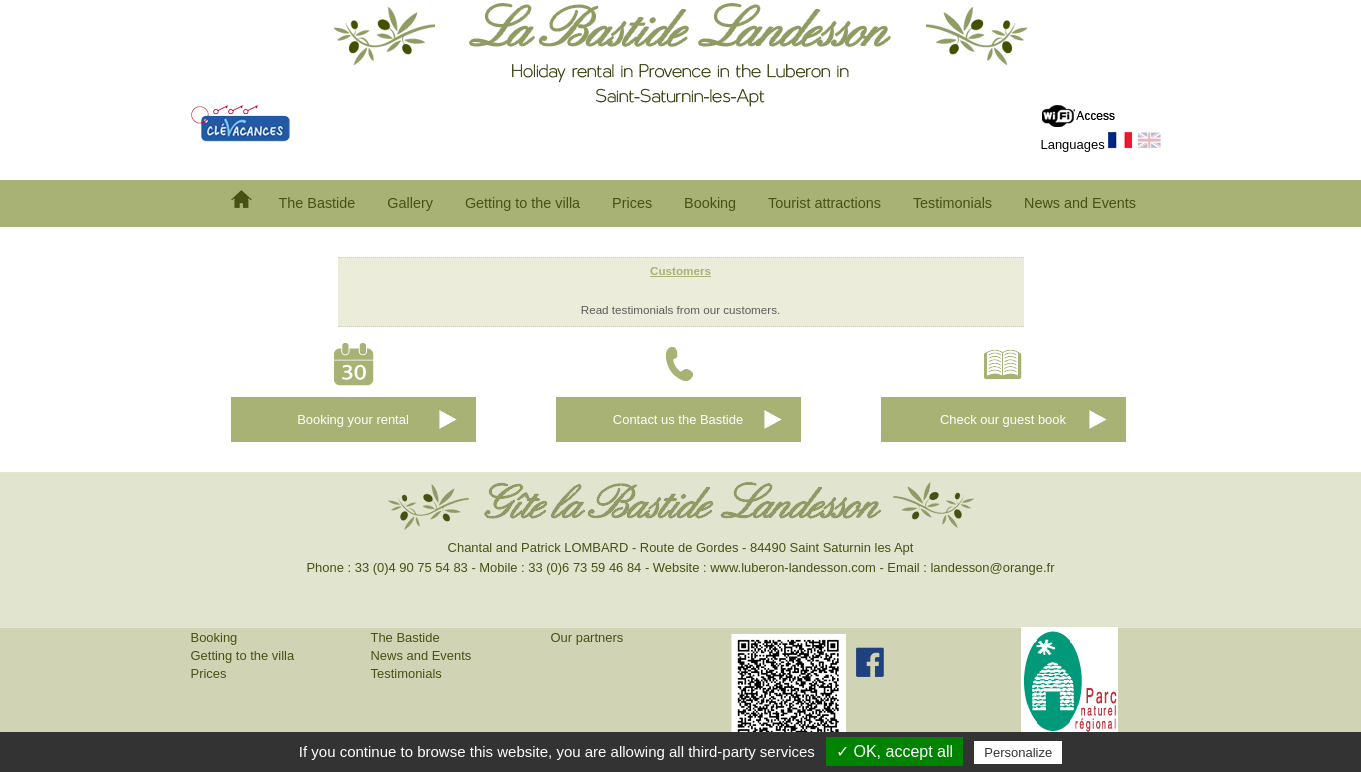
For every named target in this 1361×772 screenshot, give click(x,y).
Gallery (410, 203)
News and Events (1080, 203)
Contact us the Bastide (678, 419)
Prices (632, 203)
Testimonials (952, 203)
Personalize (1018, 752)
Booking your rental (353, 419)
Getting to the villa (522, 203)
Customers (680, 270)
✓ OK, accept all (894, 751)
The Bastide (317, 203)
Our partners (587, 637)
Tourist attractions (824, 203)
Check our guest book (1003, 419)
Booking (710, 203)
